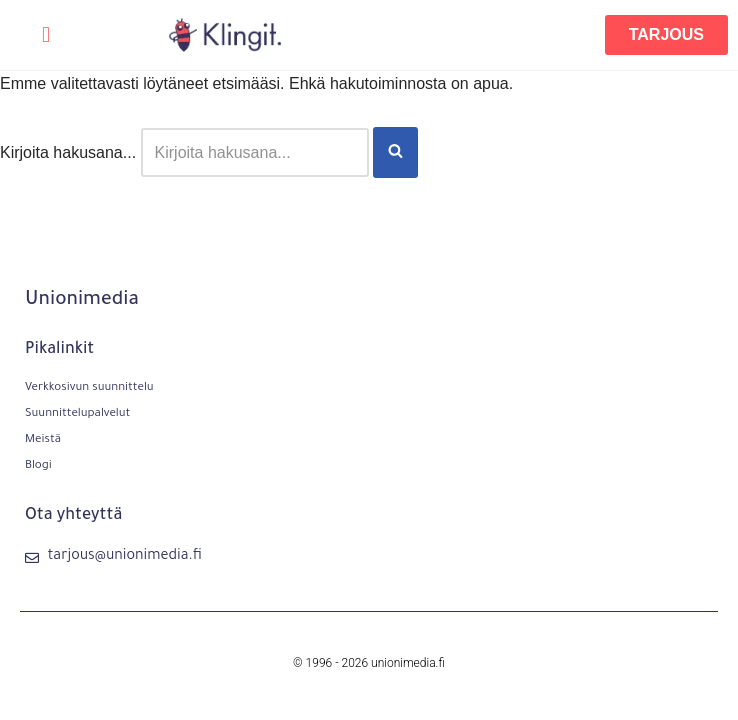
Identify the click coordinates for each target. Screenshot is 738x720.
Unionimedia (82, 300)
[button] (45, 35)
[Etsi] (255, 153)
